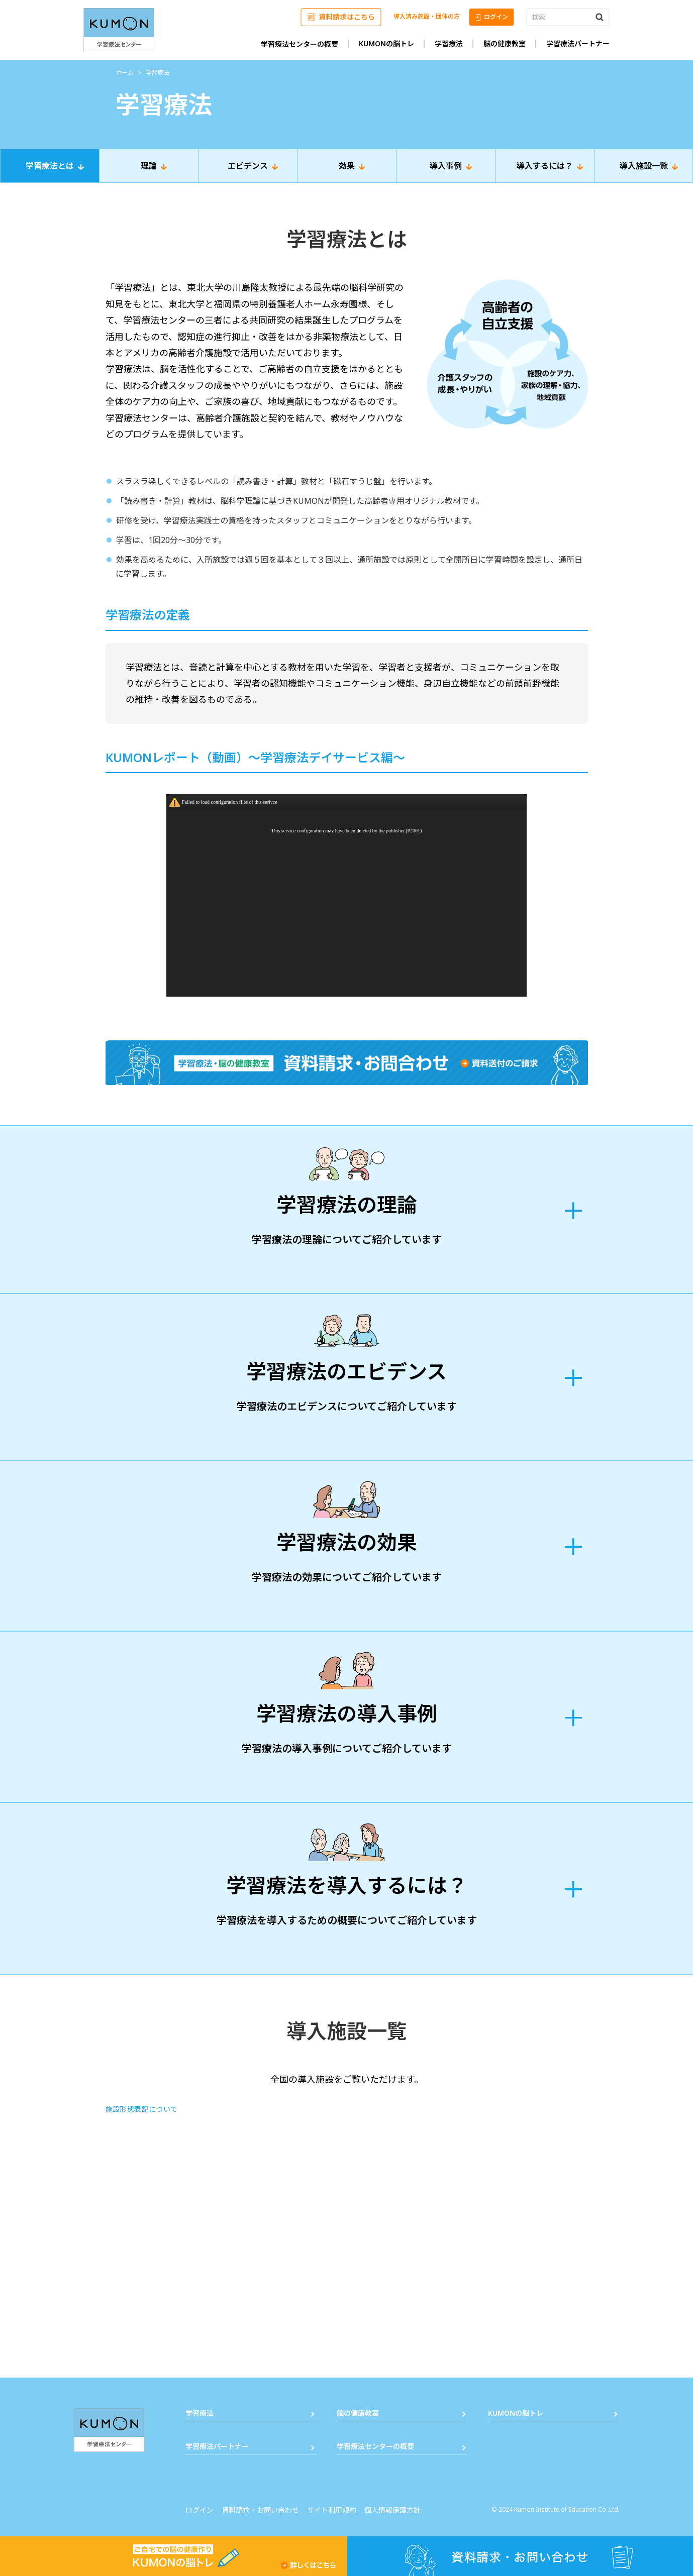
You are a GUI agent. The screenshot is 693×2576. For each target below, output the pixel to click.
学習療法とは (50, 165)
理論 (149, 165)
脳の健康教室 (504, 43)
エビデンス (248, 165)
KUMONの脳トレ (386, 43)
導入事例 (446, 165)
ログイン (491, 17)
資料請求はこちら (341, 17)
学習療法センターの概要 (299, 44)
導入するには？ (545, 165)
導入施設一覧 (644, 165)
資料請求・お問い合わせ (260, 2510)
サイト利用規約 (331, 2510)
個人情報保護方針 (392, 2510)
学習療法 (449, 43)
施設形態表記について (142, 2109)
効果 (347, 165)
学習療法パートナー (578, 43)
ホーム (125, 72)
